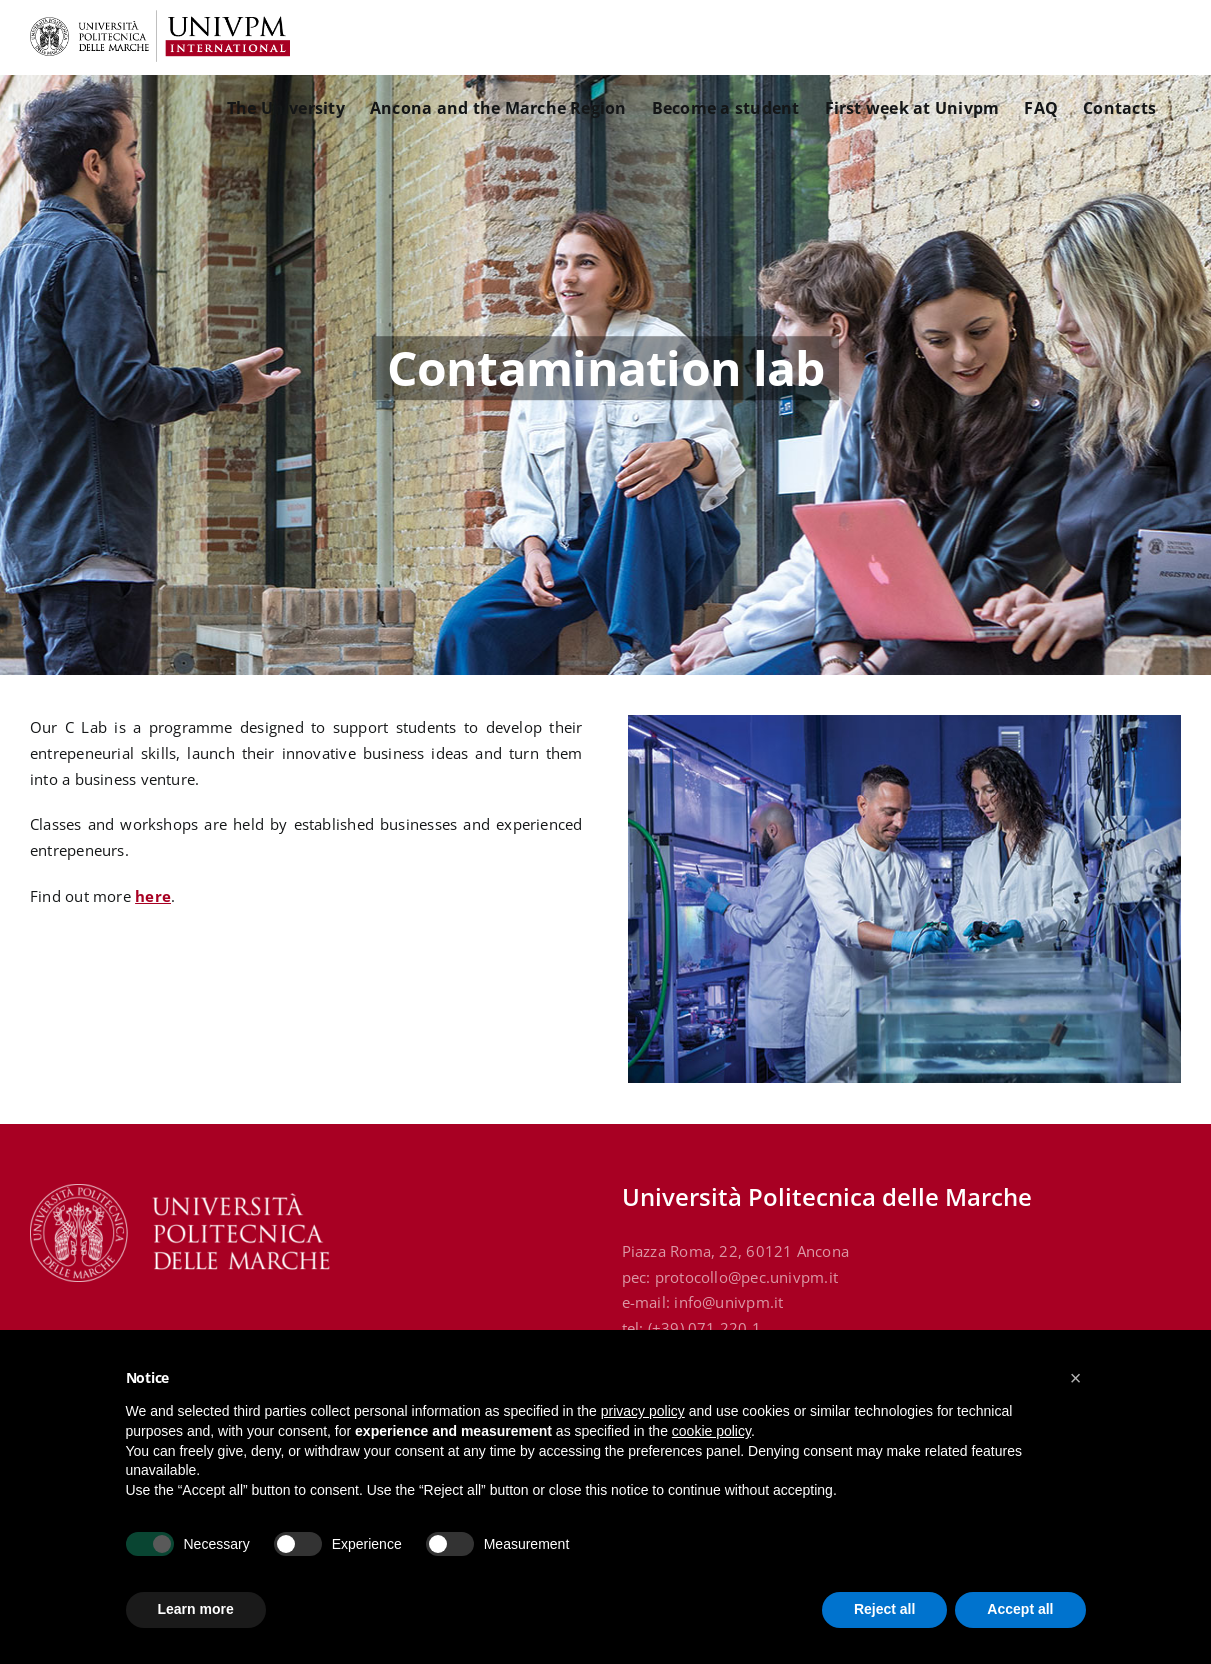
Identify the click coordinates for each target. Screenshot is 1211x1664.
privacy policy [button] (643, 1411)
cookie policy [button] (711, 1431)
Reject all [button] (884, 1609)
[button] (1076, 1378)
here (153, 896)
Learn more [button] (196, 1609)
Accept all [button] (1020, 1609)
